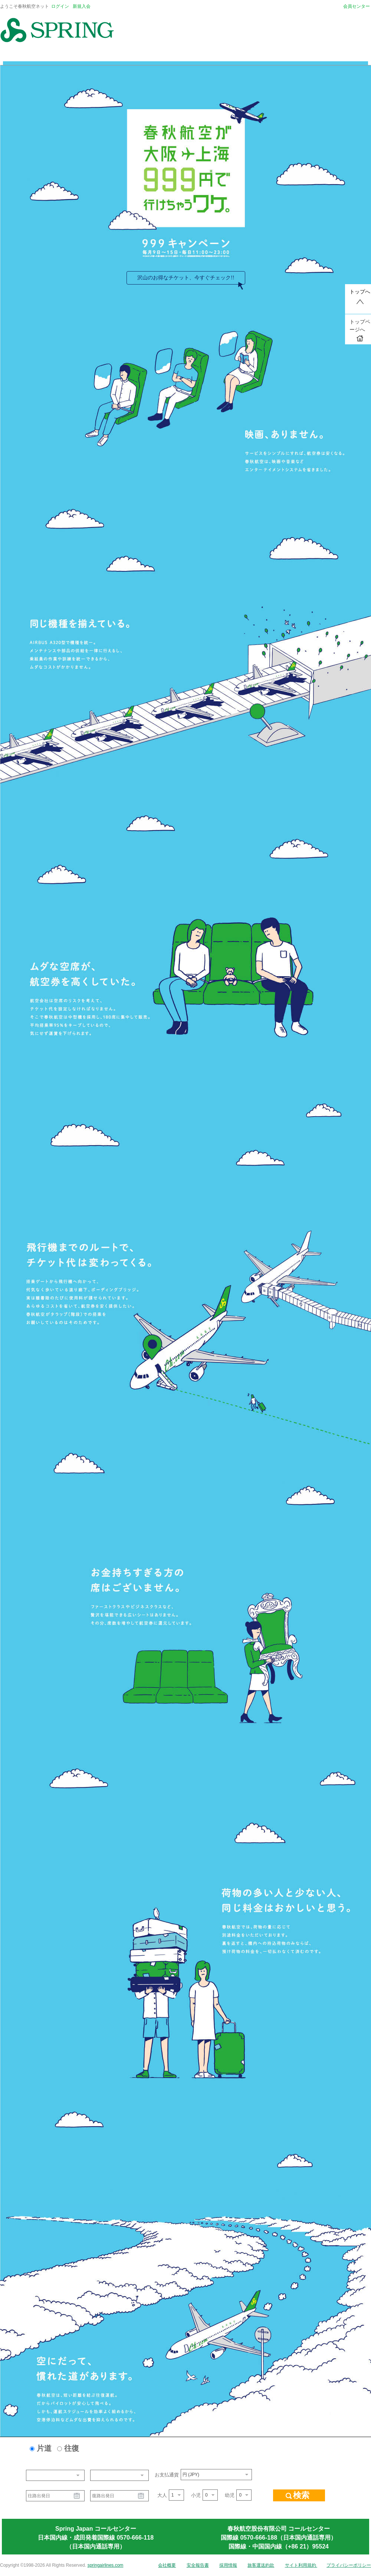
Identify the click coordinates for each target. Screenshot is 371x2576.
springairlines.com (106, 2565)
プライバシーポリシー (348, 2565)
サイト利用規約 (301, 2565)
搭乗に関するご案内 (117, 56)
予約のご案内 (67, 56)
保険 (248, 56)
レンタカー (278, 56)
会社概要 (167, 2565)
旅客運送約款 (260, 2565)
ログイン (60, 6)
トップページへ (359, 330)
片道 (44, 2448)
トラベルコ (219, 56)
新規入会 (82, 6)
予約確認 (347, 56)
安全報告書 (198, 2565)
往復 (71, 2448)
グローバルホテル (173, 56)
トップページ (24, 56)
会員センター (356, 6)
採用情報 (228, 2565)
